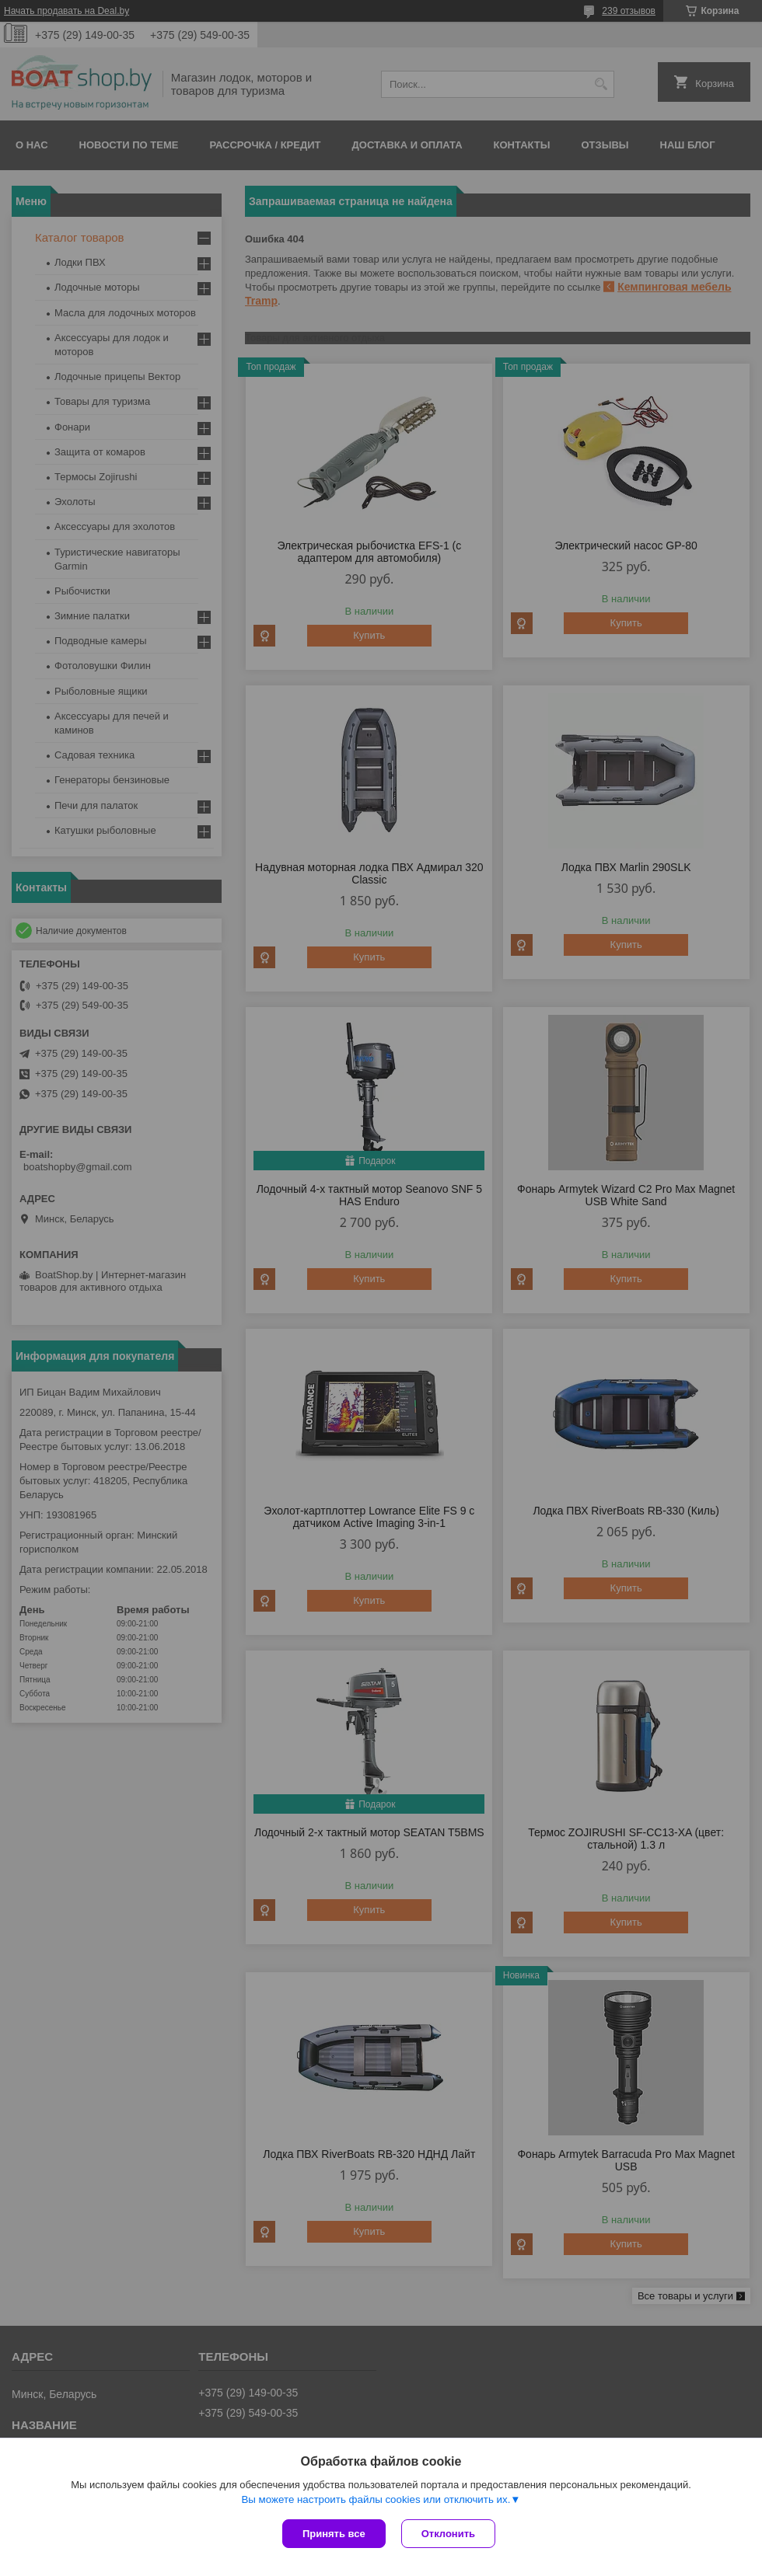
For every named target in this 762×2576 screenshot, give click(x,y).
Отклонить (448, 2533)
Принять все (333, 2533)
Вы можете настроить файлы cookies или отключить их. (375, 2499)
